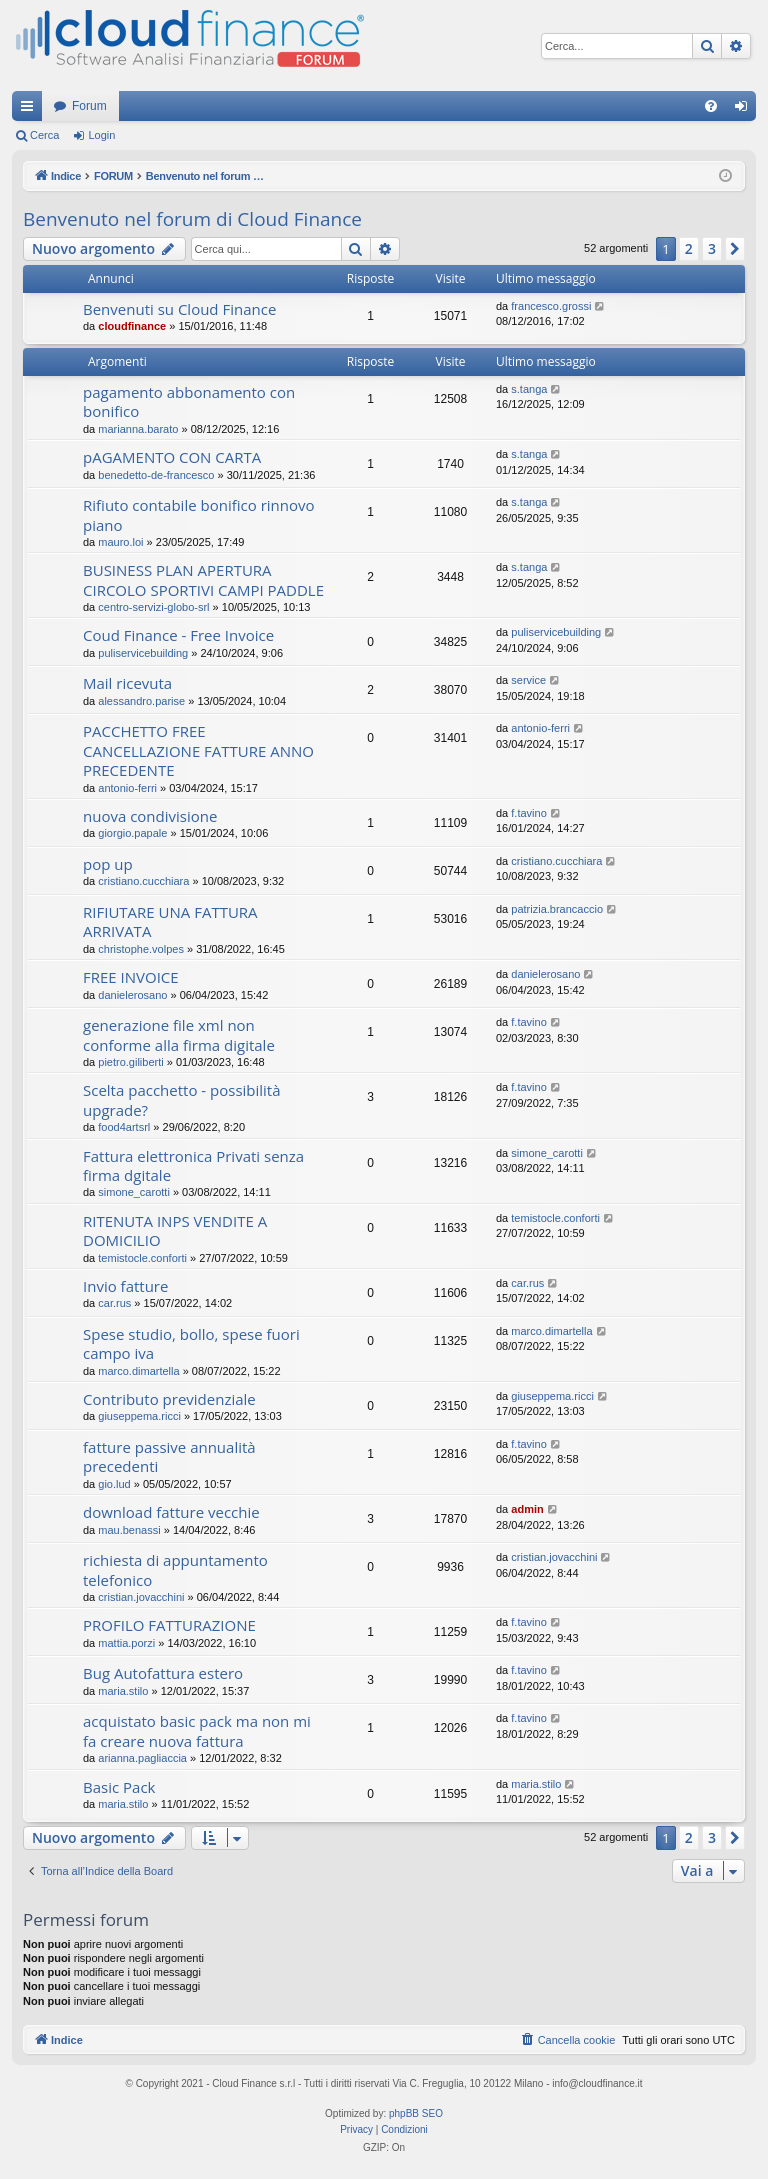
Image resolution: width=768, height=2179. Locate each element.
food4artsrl (124, 1127)
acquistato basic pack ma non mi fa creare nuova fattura (197, 1730)
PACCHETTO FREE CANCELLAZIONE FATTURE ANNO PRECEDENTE (198, 750)
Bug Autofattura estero (163, 1673)
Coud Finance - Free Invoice (178, 635)
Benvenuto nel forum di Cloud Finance (192, 219)
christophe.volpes (141, 949)
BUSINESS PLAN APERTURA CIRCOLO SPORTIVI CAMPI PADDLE (203, 579)
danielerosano (132, 995)
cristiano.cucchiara (143, 881)
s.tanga (529, 389)
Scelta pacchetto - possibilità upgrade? (182, 1099)
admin (527, 1509)
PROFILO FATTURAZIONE (169, 1625)
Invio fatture (125, 1286)
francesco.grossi (551, 306)
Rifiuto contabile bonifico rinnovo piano (198, 514)
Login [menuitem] (745, 110)
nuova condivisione (150, 816)
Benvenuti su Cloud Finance (179, 309)
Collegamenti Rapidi (31, 110)
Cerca (44, 135)
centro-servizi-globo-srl (153, 607)
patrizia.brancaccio (557, 909)
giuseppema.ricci (139, 1416)
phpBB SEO (416, 2113)
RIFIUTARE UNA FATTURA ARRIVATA (170, 921)
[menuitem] (711, 106)
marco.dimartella (138, 1371)
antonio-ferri (127, 788)
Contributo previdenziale (169, 1399)
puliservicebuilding (143, 653)
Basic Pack (119, 1787)
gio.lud (114, 1484)
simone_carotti (134, 1192)
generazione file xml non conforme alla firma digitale (179, 1034)
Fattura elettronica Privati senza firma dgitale (193, 1165)
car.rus (114, 1303)
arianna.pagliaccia (142, 1758)
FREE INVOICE (131, 977)
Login (101, 135)
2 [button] (689, 248)
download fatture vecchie (171, 1512)
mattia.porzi (126, 1643)
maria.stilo (123, 1691)
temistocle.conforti (142, 1258)
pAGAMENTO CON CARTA (172, 457)
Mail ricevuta (127, 683)
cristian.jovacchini (141, 1597)
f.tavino (528, 813)
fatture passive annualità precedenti (169, 1456)
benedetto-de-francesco (156, 475)
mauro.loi (120, 542)
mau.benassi (129, 1530)
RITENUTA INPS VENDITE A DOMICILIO (175, 1230)
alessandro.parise (141, 701)
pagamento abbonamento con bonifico (189, 401)
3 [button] (712, 248)
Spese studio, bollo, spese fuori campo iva (191, 1343)
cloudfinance (132, 326)
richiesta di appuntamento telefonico (175, 1569)
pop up (108, 864)
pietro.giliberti (130, 1062)
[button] (735, 249)
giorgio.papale (132, 833)
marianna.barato (138, 429)
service (528, 680)
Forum (89, 106)
